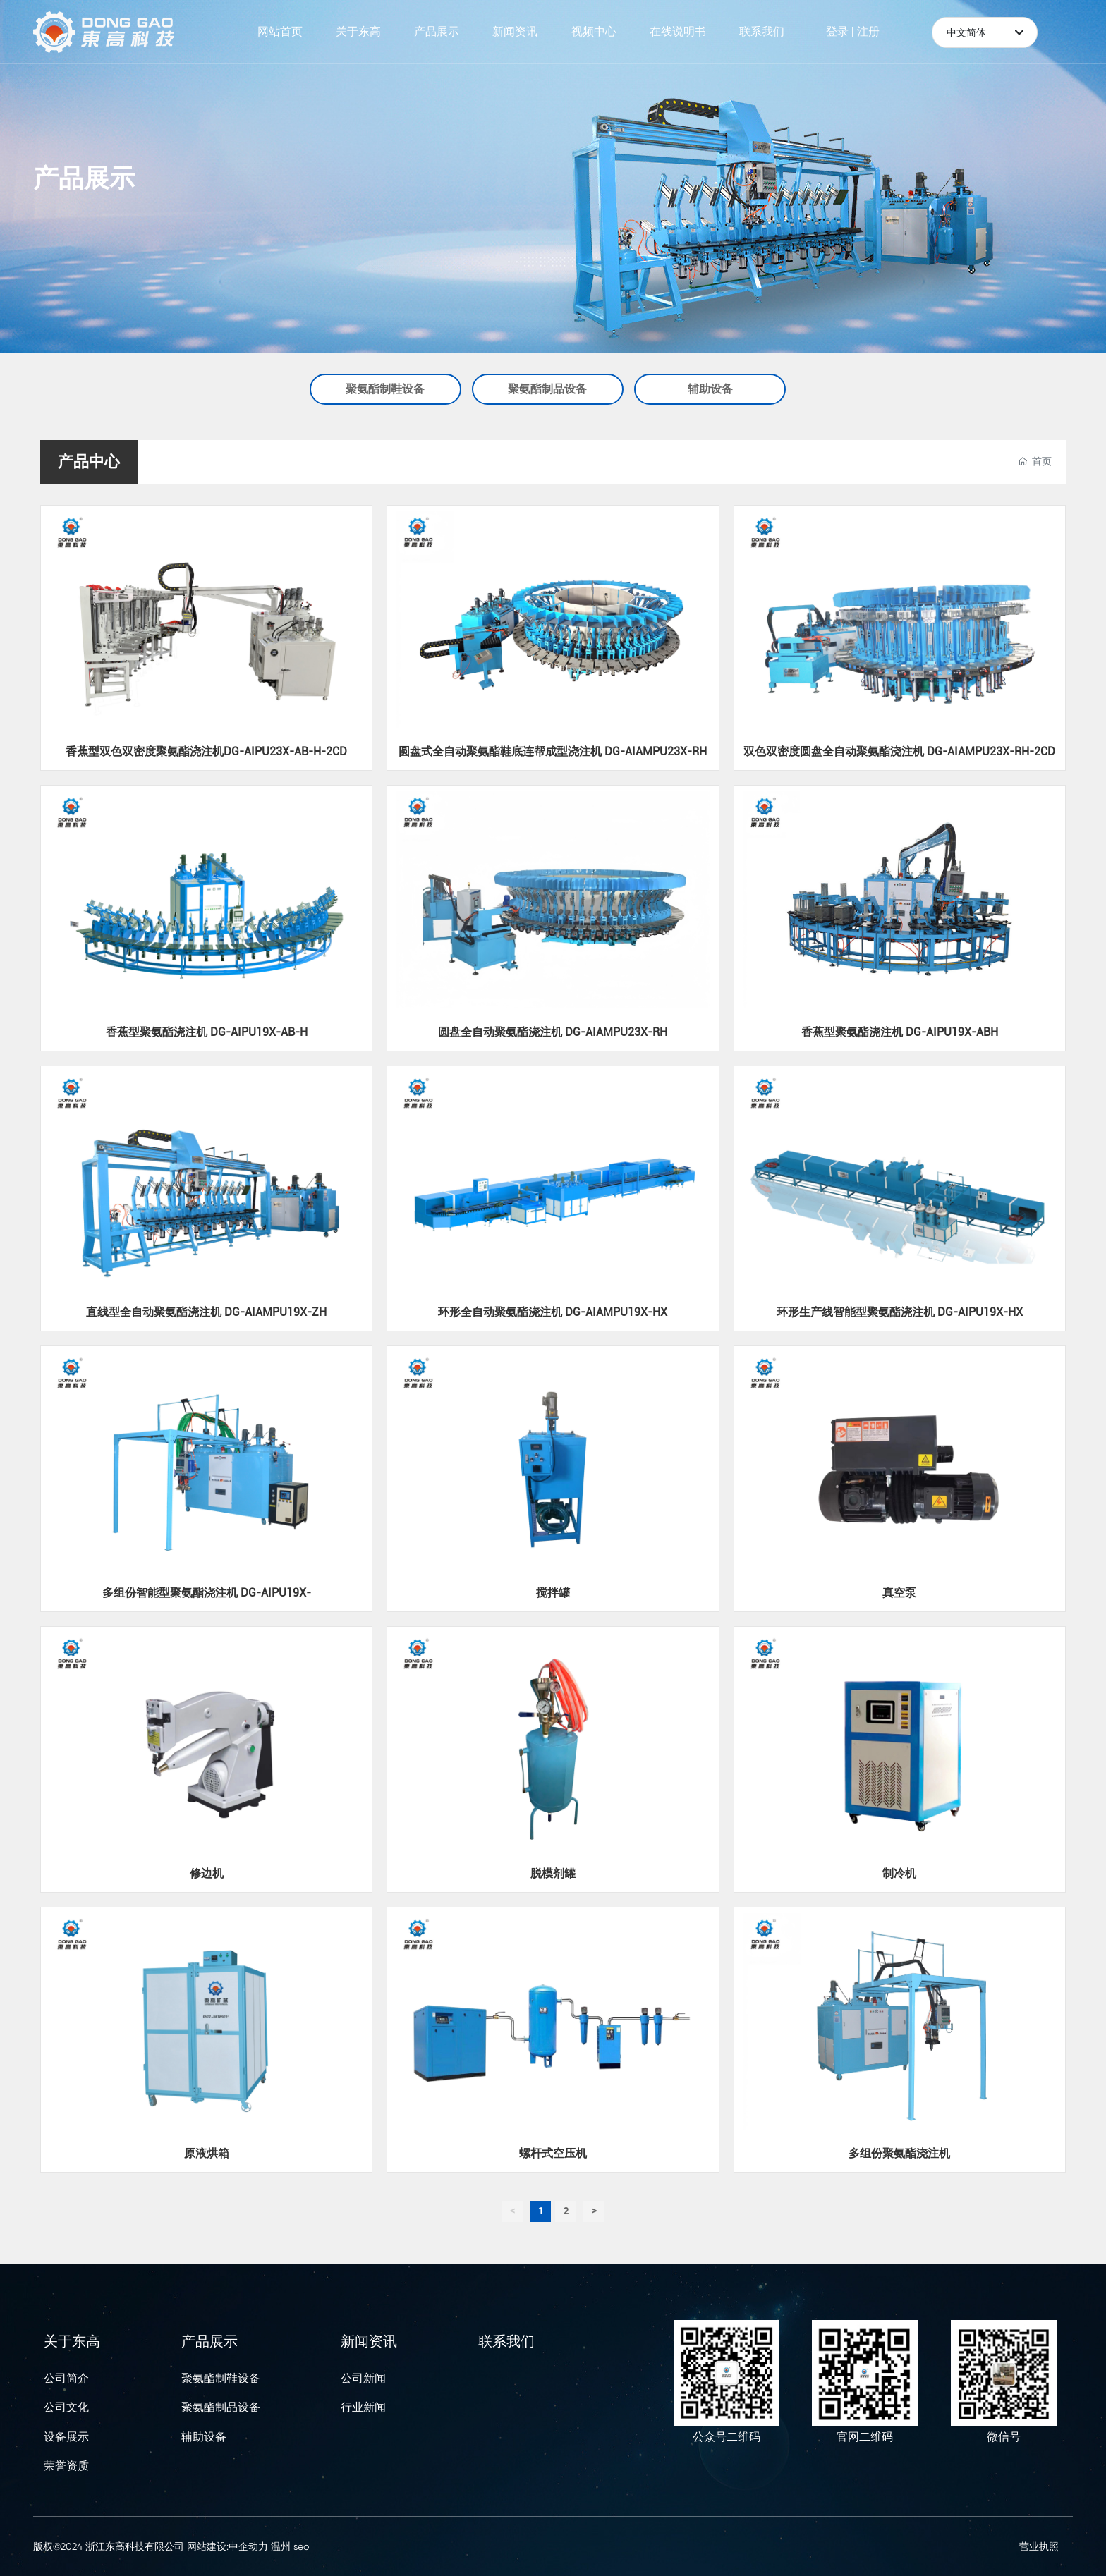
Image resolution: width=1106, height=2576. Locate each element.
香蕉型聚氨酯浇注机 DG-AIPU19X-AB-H (207, 1032)
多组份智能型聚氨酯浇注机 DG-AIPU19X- (206, 1592)
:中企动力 (247, 2546)
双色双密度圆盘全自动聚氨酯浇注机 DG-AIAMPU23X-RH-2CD (899, 751)
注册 (868, 31)
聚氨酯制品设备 (547, 389)
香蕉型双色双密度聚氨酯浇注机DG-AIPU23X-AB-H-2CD (206, 751)
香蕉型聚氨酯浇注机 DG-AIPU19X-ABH (899, 1032)
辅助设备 (710, 389)
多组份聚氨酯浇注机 (899, 2153)
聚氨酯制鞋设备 (385, 389)
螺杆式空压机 (553, 2153)
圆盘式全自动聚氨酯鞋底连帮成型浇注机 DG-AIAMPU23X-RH (553, 751)
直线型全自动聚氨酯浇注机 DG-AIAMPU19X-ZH (206, 1312)
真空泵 (899, 1592)
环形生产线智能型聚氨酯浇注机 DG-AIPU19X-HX (900, 1312)
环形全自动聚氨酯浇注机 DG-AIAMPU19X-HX (552, 1312)
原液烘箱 (206, 2153)
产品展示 (84, 178)
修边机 (207, 1873)
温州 (281, 2546)
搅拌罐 (553, 1592)
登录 (838, 31)
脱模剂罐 (553, 1873)
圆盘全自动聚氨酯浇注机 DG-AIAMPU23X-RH (552, 1032)
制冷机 (899, 1873)
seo (301, 2546)
